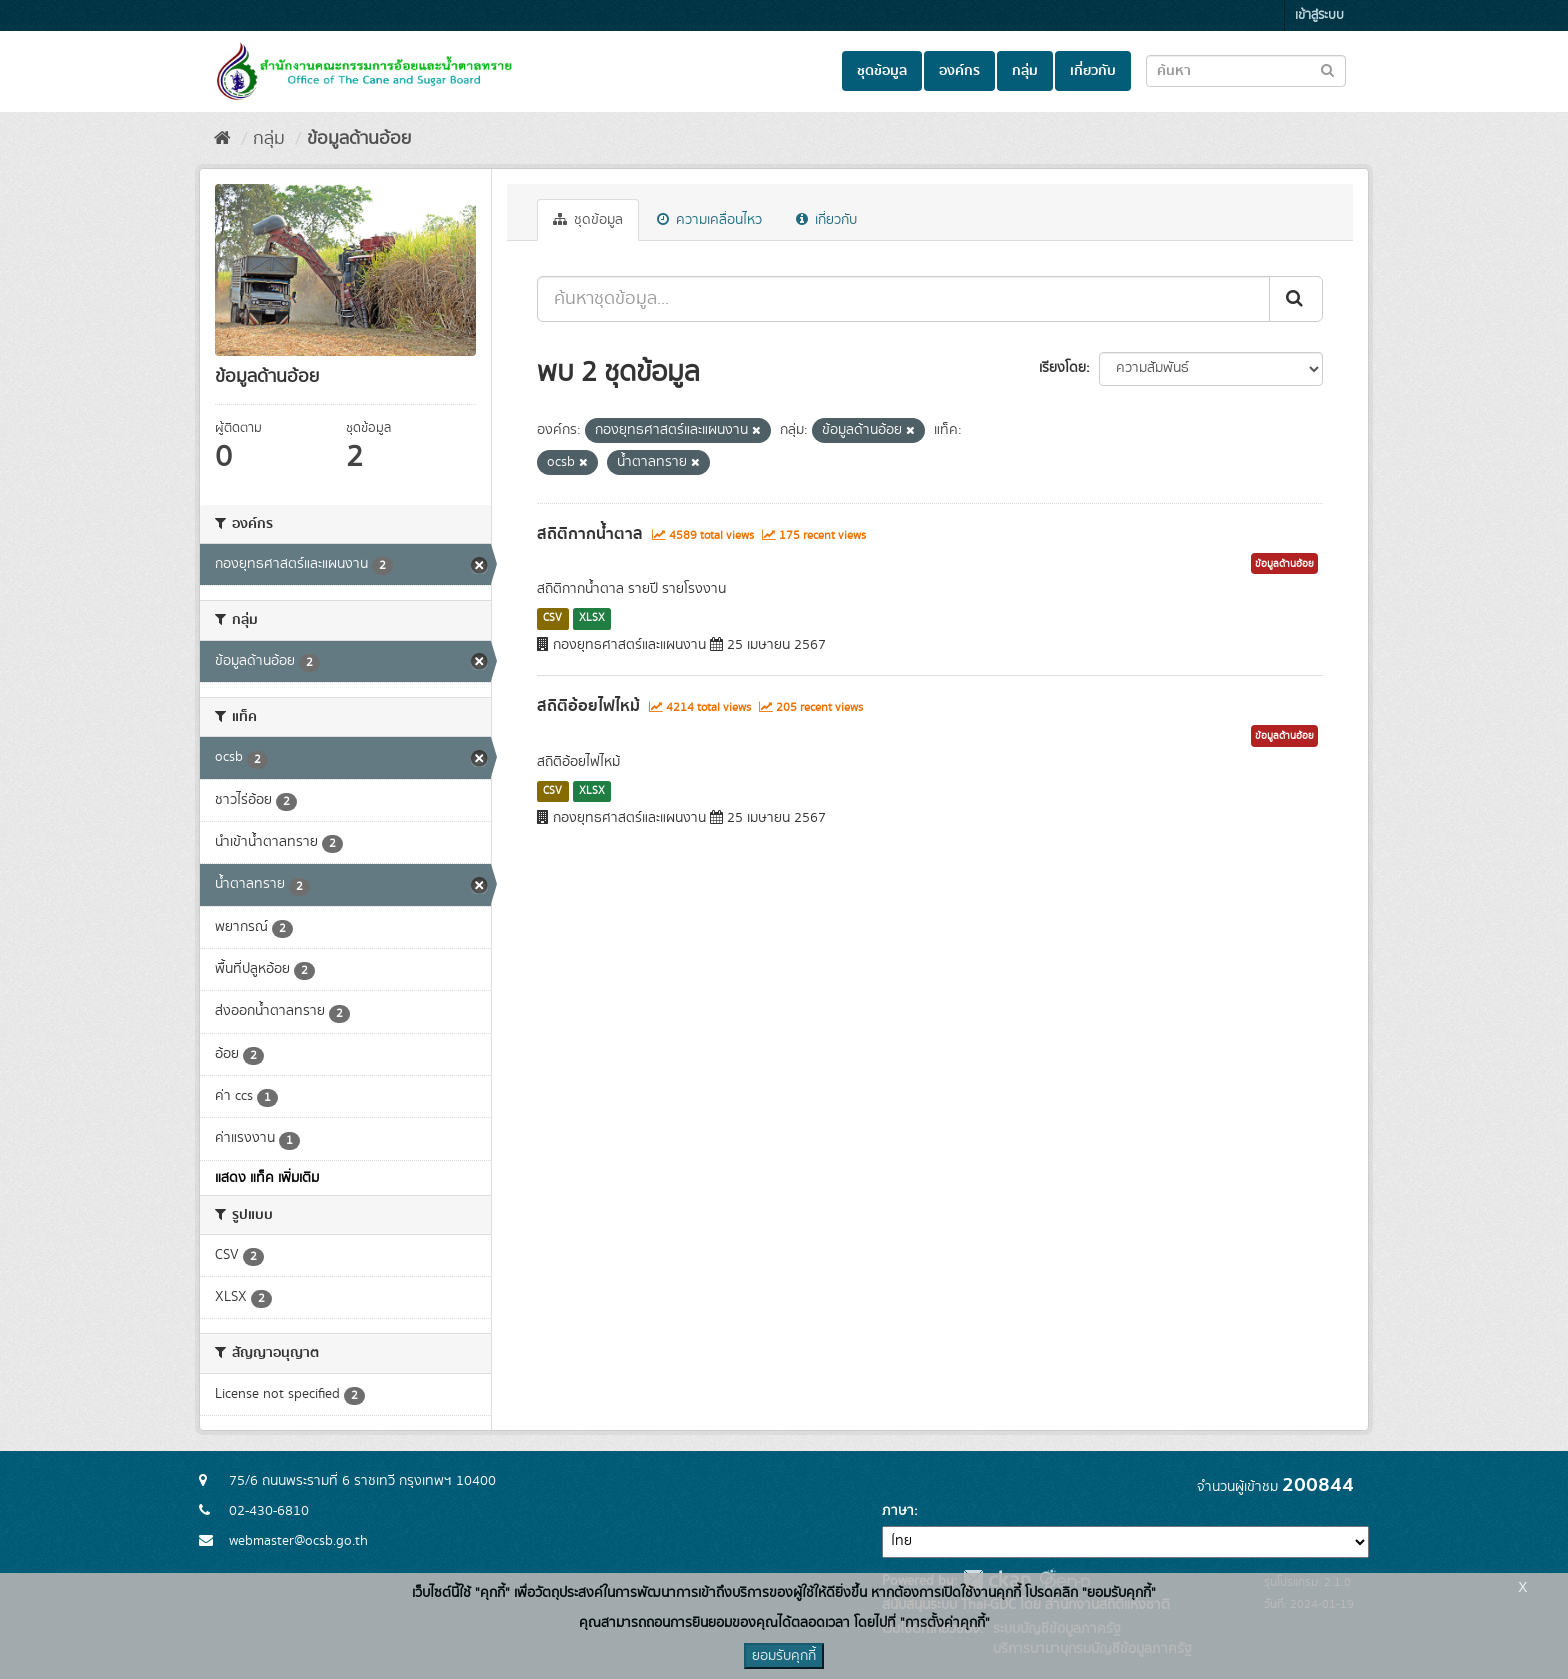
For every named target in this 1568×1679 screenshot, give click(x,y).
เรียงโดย (1062, 368)
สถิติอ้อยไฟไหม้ (588, 706)
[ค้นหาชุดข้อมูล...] (903, 299)
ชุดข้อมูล (882, 71)
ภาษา (898, 1511)
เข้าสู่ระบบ (1319, 15)
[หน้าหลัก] (222, 139)
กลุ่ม (1025, 71)
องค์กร (959, 71)
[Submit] (1296, 299)
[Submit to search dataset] (1327, 69)
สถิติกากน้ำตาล (590, 534)
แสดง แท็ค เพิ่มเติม (267, 1178)
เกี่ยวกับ (1093, 71)
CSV (552, 618)
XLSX (592, 618)
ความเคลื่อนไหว (709, 220)
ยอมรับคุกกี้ (784, 1656)
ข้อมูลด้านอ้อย (359, 139)
